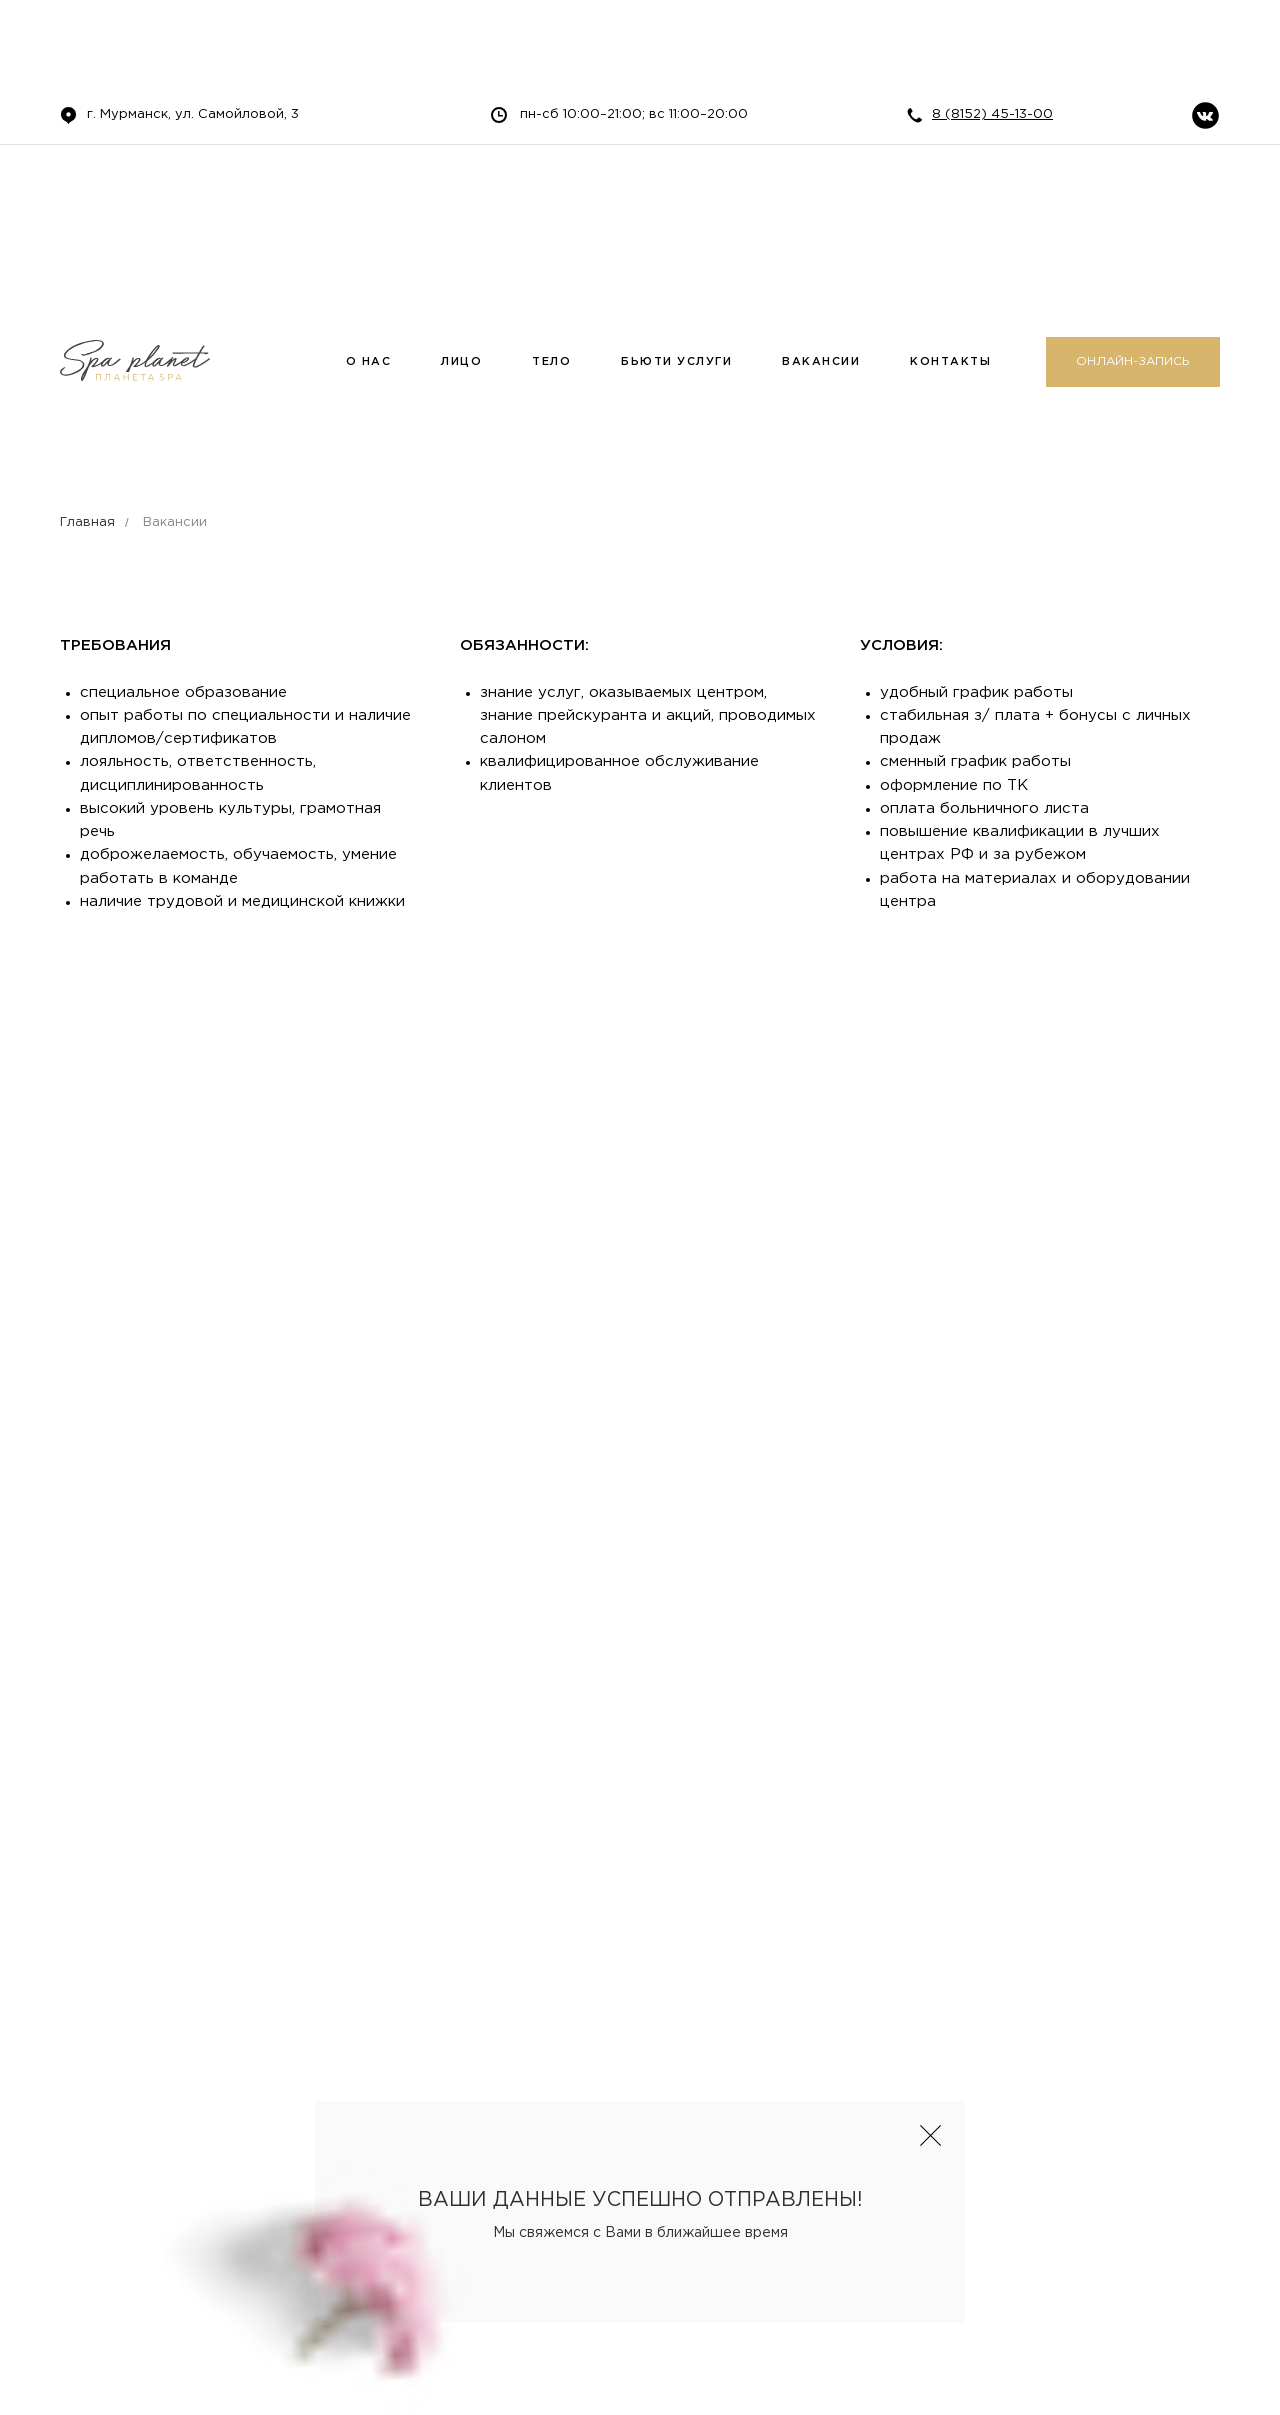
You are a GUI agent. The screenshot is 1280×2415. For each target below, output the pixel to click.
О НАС (369, 362)
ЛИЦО (461, 362)
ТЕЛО (551, 362)
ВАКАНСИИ (821, 362)
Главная (87, 522)
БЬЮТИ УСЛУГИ (676, 362)
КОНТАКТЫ (950, 362)
